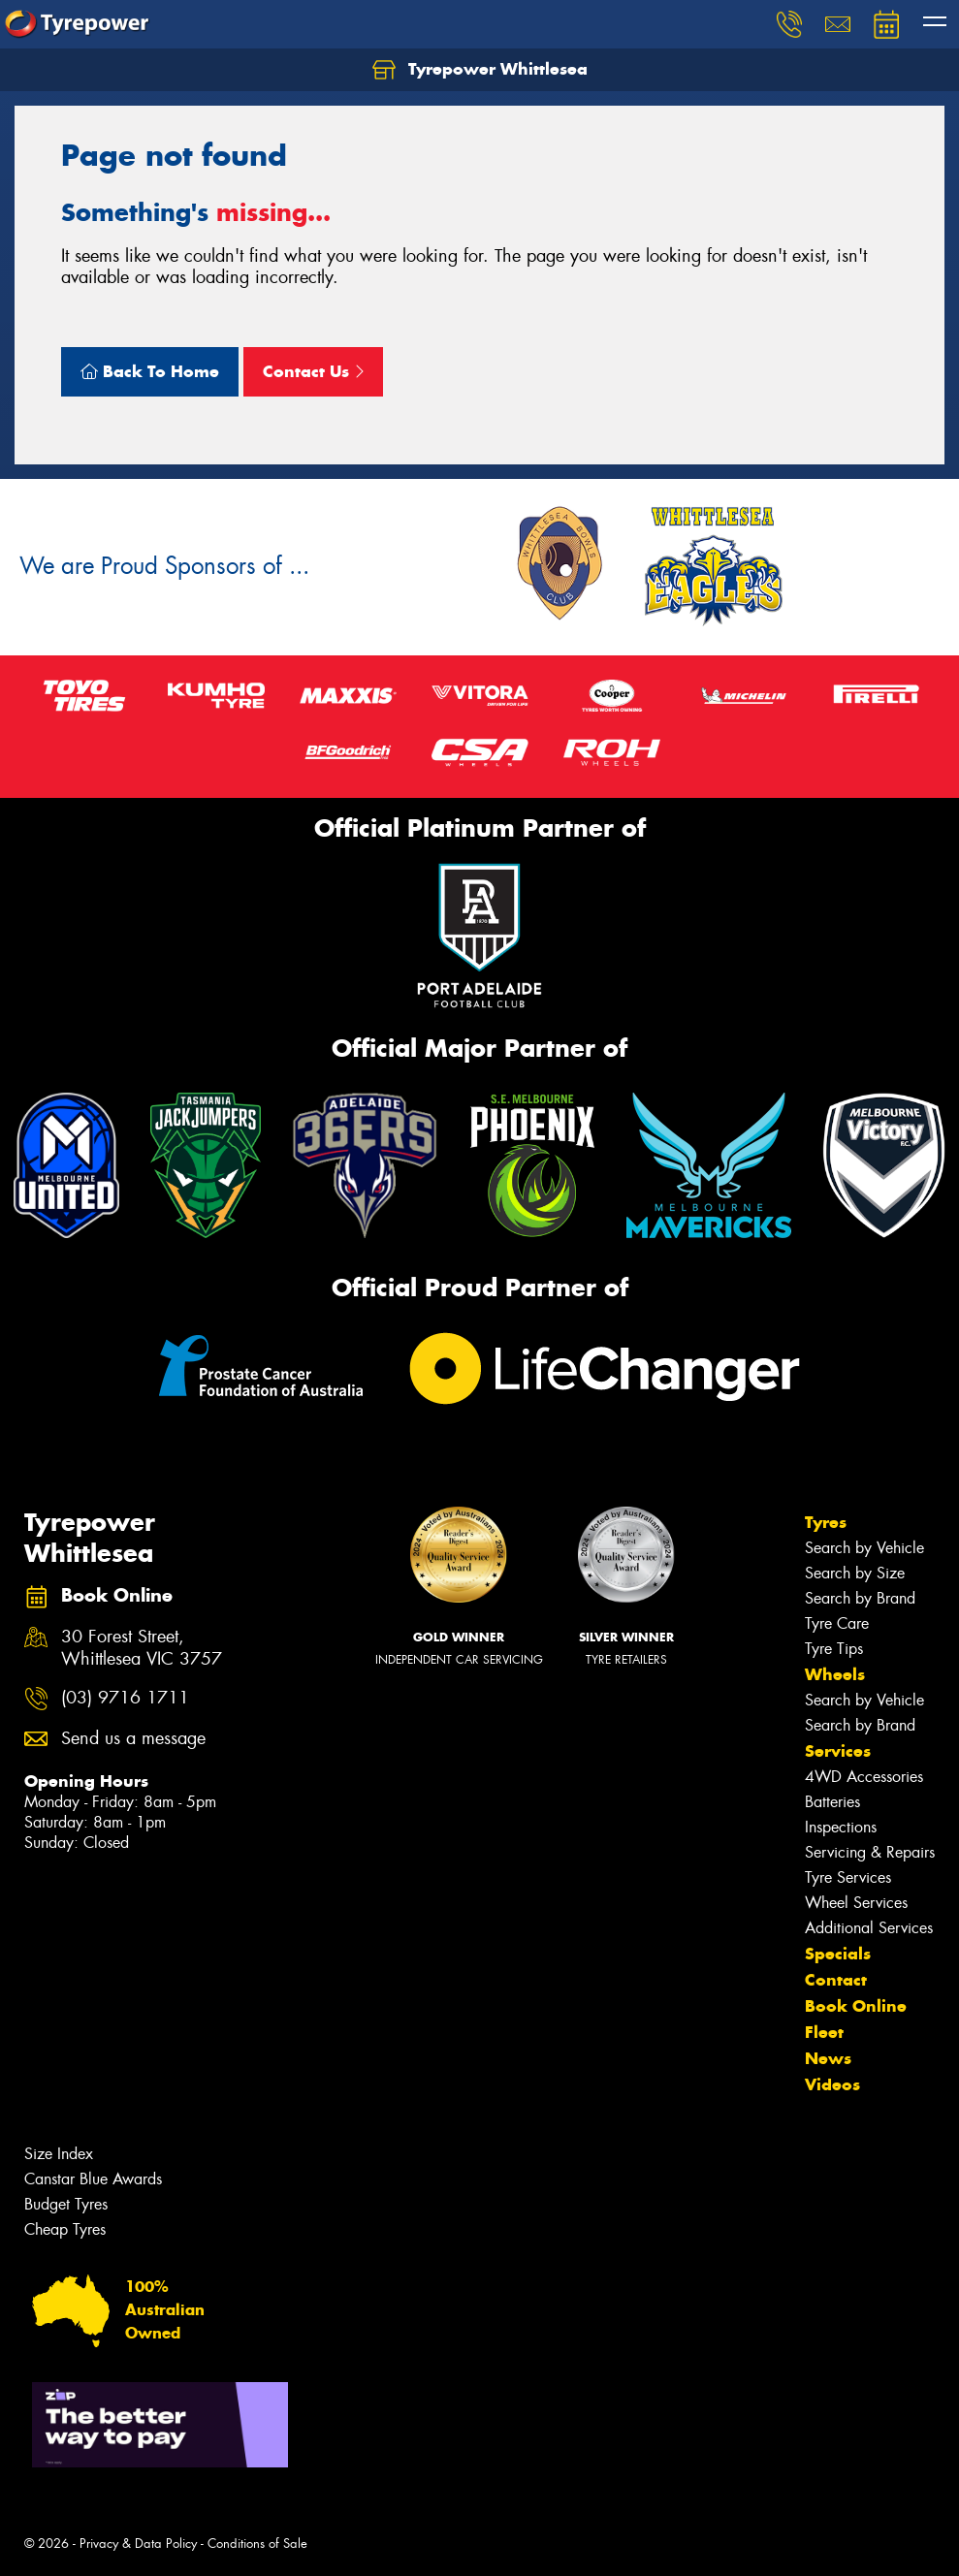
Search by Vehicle (864, 1548)
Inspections (841, 1827)
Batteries (832, 1802)
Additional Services (869, 1928)
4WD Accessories (864, 1776)
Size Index (58, 2154)
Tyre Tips (834, 1648)
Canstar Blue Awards (93, 2179)
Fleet (824, 2032)
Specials (838, 1953)
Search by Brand (860, 1598)
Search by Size (855, 1573)
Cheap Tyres (65, 2229)
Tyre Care (837, 1623)
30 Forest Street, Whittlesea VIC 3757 (141, 1648)
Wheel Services (856, 1902)
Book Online (856, 2006)
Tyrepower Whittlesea (480, 69)
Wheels (835, 1674)
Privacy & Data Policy (138, 2543)
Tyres (826, 1522)
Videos (832, 2084)
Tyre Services (848, 1877)
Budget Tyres (66, 2204)
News (828, 2058)
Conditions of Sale (257, 2543)
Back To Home (149, 371)
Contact (836, 1979)
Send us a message (133, 1739)
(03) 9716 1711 (125, 1698)
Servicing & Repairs (870, 1852)
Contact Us (313, 371)
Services (838, 1751)
